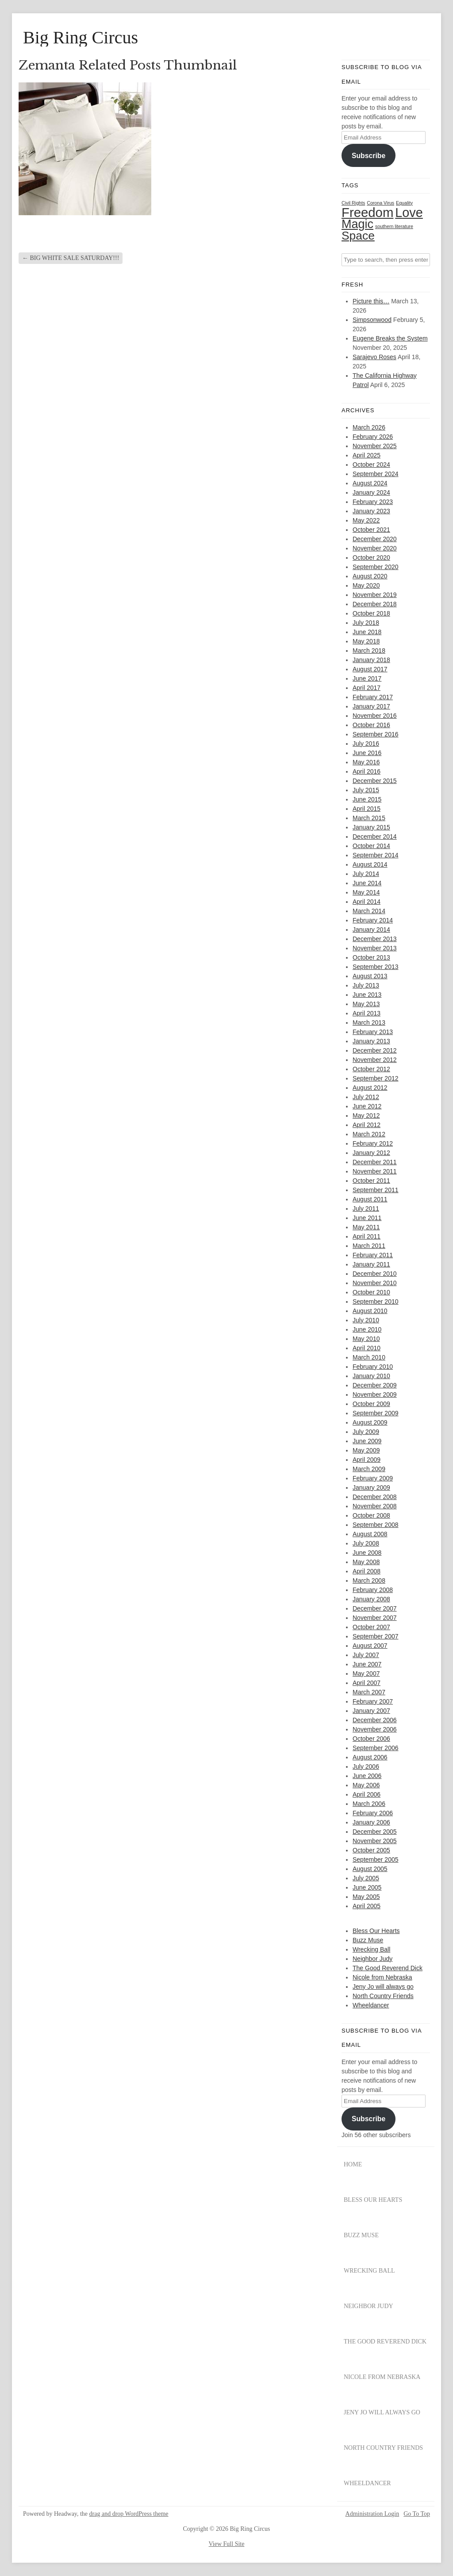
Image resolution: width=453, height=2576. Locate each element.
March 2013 (369, 1022)
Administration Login (372, 2514)
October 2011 (371, 1180)
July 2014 (366, 873)
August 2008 (370, 1534)
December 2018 (375, 604)
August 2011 (370, 1199)
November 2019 (375, 594)
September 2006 (376, 1747)
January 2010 (371, 1375)
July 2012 (366, 1096)
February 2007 (373, 1701)
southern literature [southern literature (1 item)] (394, 226)
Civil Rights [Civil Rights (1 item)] (353, 202)
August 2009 (370, 1422)
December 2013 (375, 938)
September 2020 (376, 566)
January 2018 (371, 659)
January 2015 (371, 827)
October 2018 (371, 613)
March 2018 (369, 650)
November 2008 (375, 1506)
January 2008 (371, 1599)
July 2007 (366, 1654)
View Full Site (227, 2544)
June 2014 (367, 883)
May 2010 (366, 1338)
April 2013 (366, 1013)
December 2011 (375, 1162)
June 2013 (367, 994)
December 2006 (375, 1720)
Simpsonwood (372, 319)
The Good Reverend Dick (387, 1968)
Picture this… (371, 301)
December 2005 (375, 1831)
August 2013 (370, 976)
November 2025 (375, 445)
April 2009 (366, 1459)
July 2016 (366, 743)
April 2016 (366, 771)
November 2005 (375, 1840)
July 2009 (366, 1431)
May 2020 (366, 585)
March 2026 (369, 427)
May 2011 (366, 1227)
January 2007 (371, 1710)
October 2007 (371, 1627)
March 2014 (369, 910)
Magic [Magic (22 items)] (357, 224)
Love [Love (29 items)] (409, 212)
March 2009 (369, 1468)
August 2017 (370, 669)
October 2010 (371, 1292)
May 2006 (366, 1785)
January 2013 (371, 1041)
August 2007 (370, 1645)
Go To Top (416, 2514)
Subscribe (368, 155)
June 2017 (367, 678)
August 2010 (370, 1310)
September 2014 (376, 855)
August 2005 (370, 1868)
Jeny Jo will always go (383, 1986)
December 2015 (375, 780)
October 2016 (371, 724)
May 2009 (366, 1450)
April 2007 (366, 1682)
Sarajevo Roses (374, 356)
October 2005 (371, 1850)
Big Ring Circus (80, 37)
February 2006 (373, 1813)
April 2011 (366, 1236)
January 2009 (371, 1487)
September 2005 (376, 1859)
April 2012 (366, 1124)
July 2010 (366, 1320)
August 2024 (370, 483)
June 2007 (367, 1664)
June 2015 (367, 799)
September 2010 (376, 1301)
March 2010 (369, 1357)
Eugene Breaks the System (390, 338)
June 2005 (367, 1887)
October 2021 (371, 529)
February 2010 (373, 1366)
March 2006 (369, 1803)
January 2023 (371, 511)
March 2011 (369, 1245)
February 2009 (373, 1478)
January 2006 (371, 1822)
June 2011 (367, 1217)
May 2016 (366, 762)
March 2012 (369, 1134)
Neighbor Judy (372, 1958)
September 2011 (376, 1189)
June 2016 (367, 752)
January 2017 (371, 706)
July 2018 (366, 622)
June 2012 (367, 1106)
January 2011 (371, 1264)
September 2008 (376, 1524)
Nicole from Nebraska (382, 1977)
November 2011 (375, 1171)
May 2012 (366, 1115)
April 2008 (366, 1571)
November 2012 (375, 1059)
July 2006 (366, 1766)
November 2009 (375, 1394)
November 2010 (375, 1282)
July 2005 (366, 1878)
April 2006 (366, 1794)
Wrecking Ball (371, 1949)
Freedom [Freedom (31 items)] (367, 212)
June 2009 (367, 1441)
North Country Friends (383, 1995)
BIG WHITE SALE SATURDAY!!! (70, 258)
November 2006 (375, 1729)
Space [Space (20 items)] (358, 235)
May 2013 (366, 1003)
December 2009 (375, 1385)
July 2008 (366, 1543)
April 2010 (366, 1348)
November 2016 (375, 715)
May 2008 (366, 1561)
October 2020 (371, 557)
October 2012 (371, 1069)
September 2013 (376, 966)
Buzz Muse (368, 1940)
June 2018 (367, 631)
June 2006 (367, 1775)
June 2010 (367, 1329)
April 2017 (366, 687)
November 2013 (375, 948)
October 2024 (371, 464)
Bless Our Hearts (376, 1930)
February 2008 (373, 1589)
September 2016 (376, 734)
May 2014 (366, 892)
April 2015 (366, 808)
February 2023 (373, 501)
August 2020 (370, 576)
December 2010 (375, 1273)
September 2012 (376, 1078)
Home (353, 2164)
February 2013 (373, 1031)
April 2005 (366, 1906)
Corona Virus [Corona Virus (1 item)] (380, 202)
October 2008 (371, 1515)
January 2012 (371, 1152)
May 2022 (366, 520)
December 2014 (375, 836)
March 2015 (369, 817)
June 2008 (367, 1552)
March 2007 (369, 1692)
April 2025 (366, 455)
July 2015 (366, 790)
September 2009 (376, 1413)
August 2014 (370, 864)
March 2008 (369, 1580)
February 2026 (373, 436)
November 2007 (375, 1617)
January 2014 (371, 929)
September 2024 (376, 473)
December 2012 (375, 1050)
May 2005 (366, 1896)
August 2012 (370, 1087)
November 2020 (375, 548)
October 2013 (371, 957)
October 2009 (371, 1403)
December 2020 (375, 538)
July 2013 (366, 985)
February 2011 (373, 1255)
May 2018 (366, 641)
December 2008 (375, 1496)
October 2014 (371, 845)
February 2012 (373, 1143)
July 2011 (366, 1208)
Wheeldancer (371, 2005)
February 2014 (373, 920)
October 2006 (371, 1738)
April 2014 (366, 901)
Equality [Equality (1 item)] (404, 202)
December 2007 (375, 1608)
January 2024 (371, 492)
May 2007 (366, 1673)
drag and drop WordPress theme (129, 2513)
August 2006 (370, 1757)
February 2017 (373, 697)
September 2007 (376, 1636)
